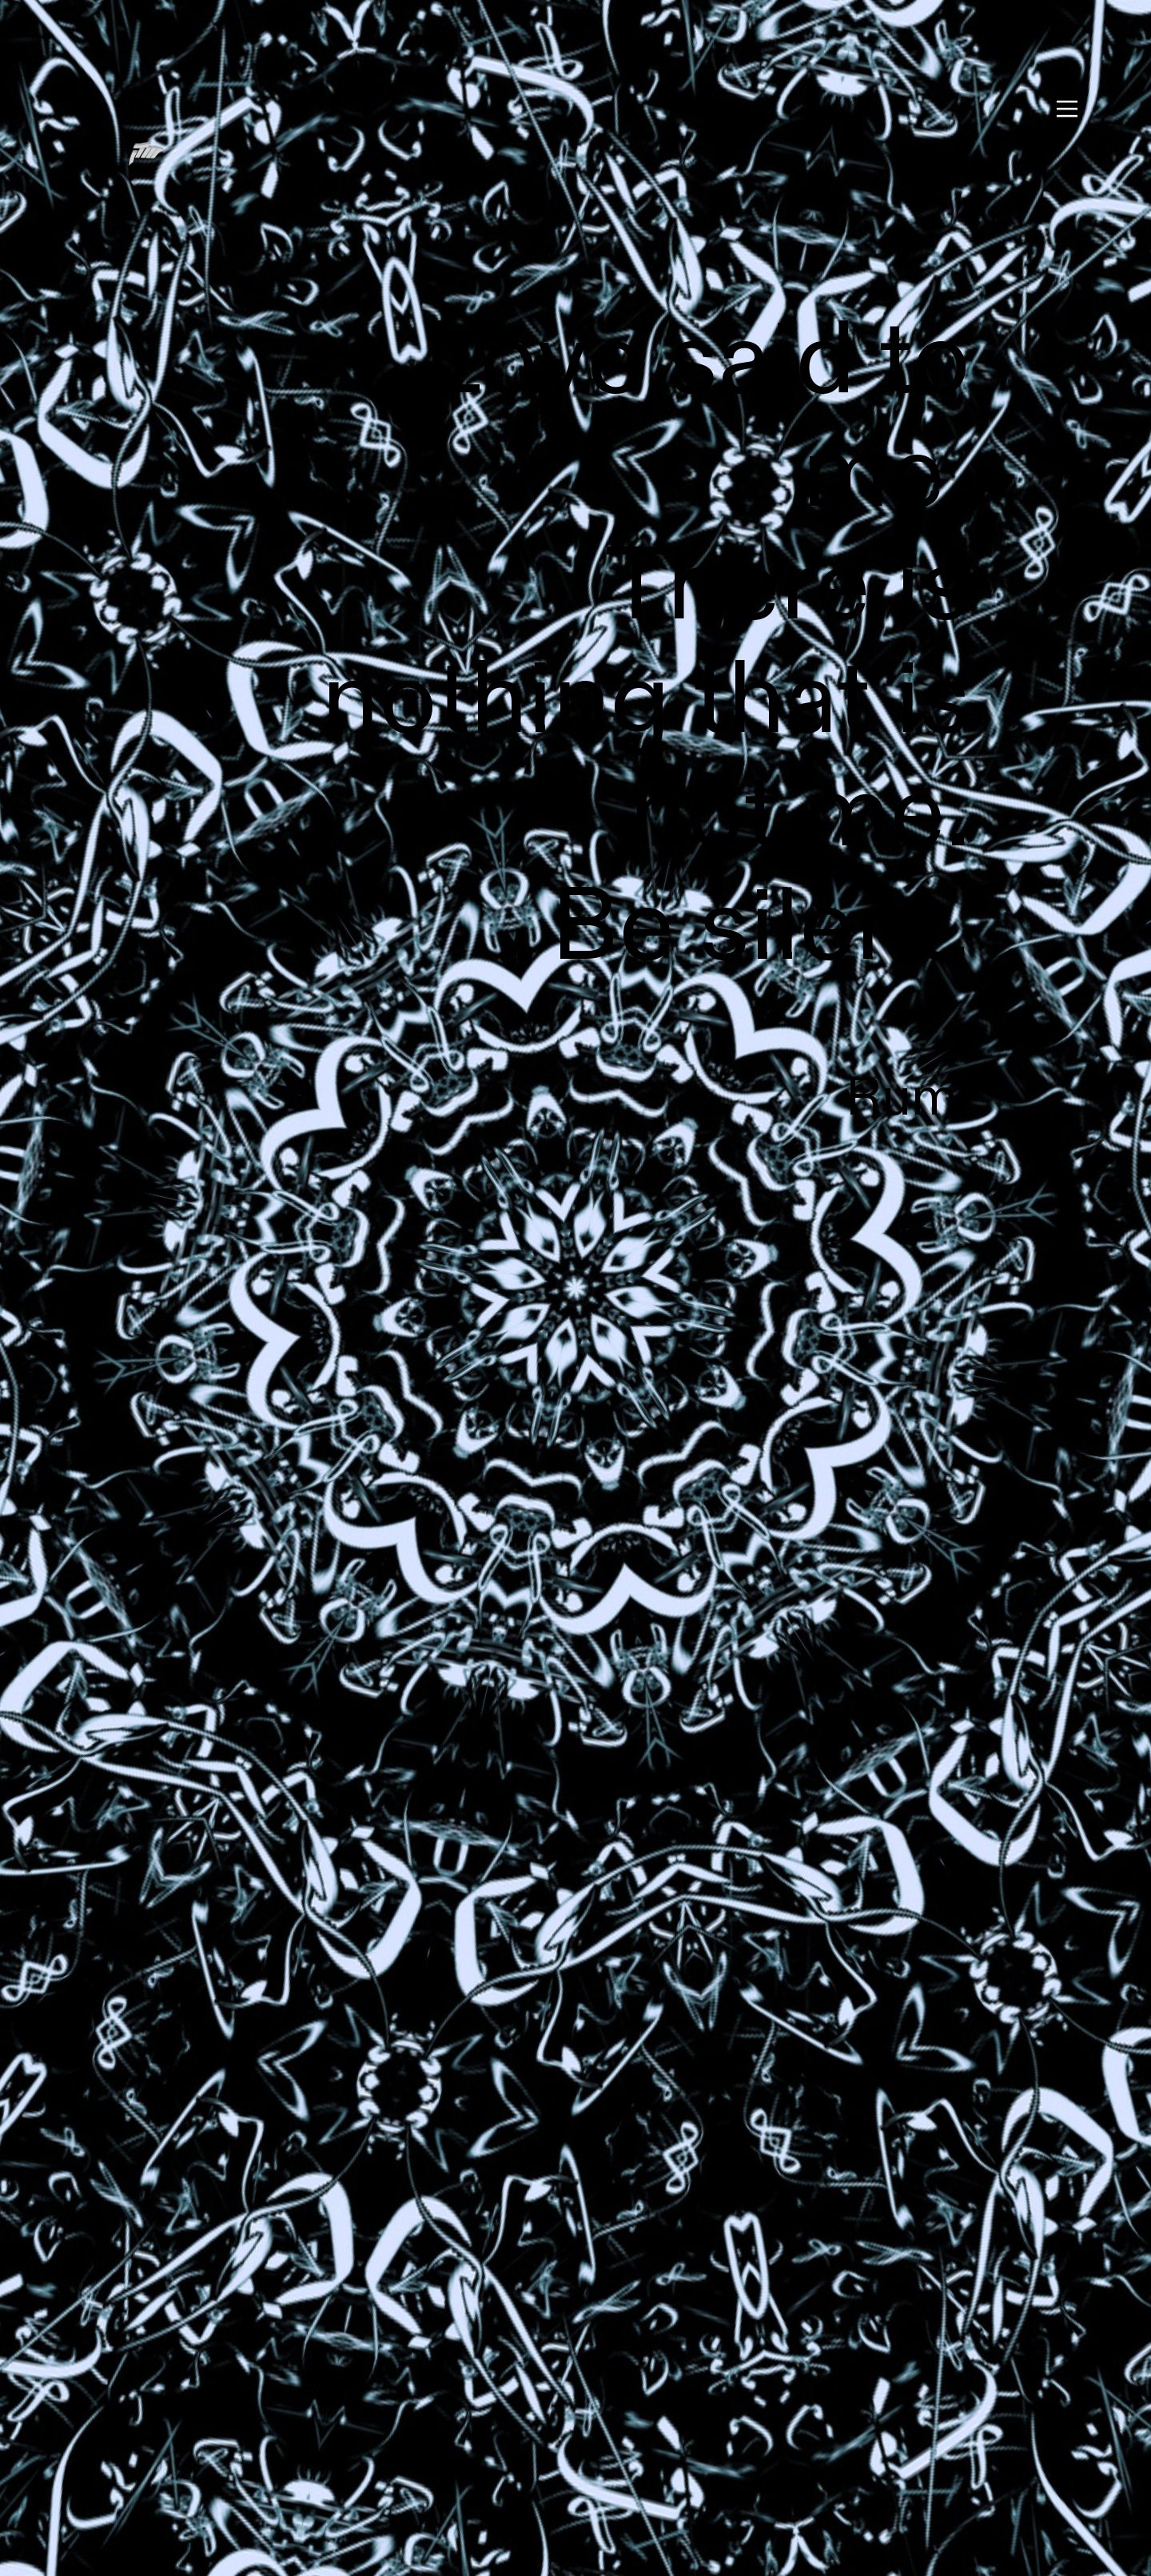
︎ (1067, 109)
